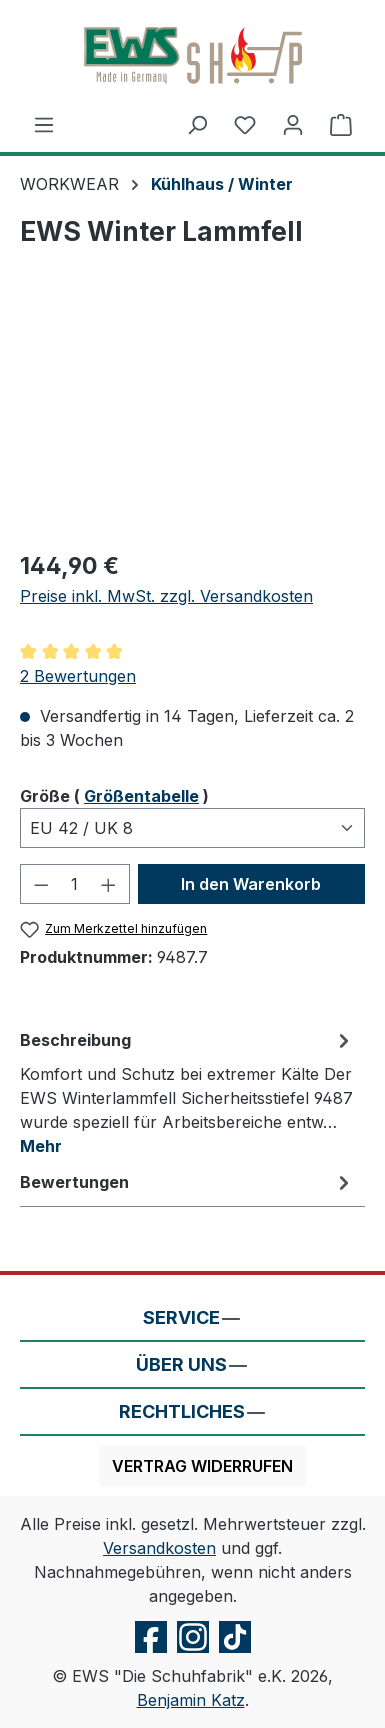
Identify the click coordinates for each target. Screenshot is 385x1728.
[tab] (187, 1092)
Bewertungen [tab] (187, 1182)
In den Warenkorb (251, 884)
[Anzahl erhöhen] (109, 884)
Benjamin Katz (191, 1700)
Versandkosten (159, 1548)
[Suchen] (197, 124)
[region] (192, 420)
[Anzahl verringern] (41, 884)
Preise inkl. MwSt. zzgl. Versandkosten (166, 596)
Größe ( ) (114, 795)
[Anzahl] (75, 884)
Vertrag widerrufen (202, 1466)
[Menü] (44, 124)
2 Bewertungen (78, 676)
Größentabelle (141, 796)
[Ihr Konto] (293, 124)
